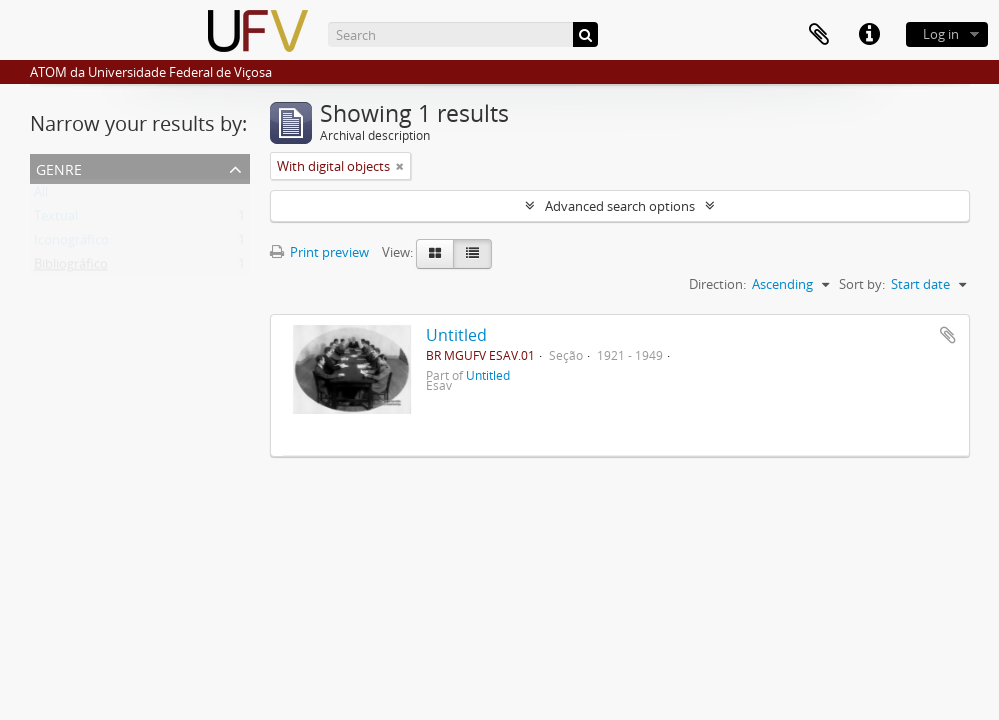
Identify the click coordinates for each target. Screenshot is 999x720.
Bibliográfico (71, 268)
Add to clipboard (948, 335)
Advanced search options (620, 206)
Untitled (456, 335)
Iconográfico (71, 244)
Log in (941, 34)
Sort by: (862, 284)
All (41, 196)
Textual (56, 220)
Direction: (717, 284)
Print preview (319, 252)
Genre (59, 167)
